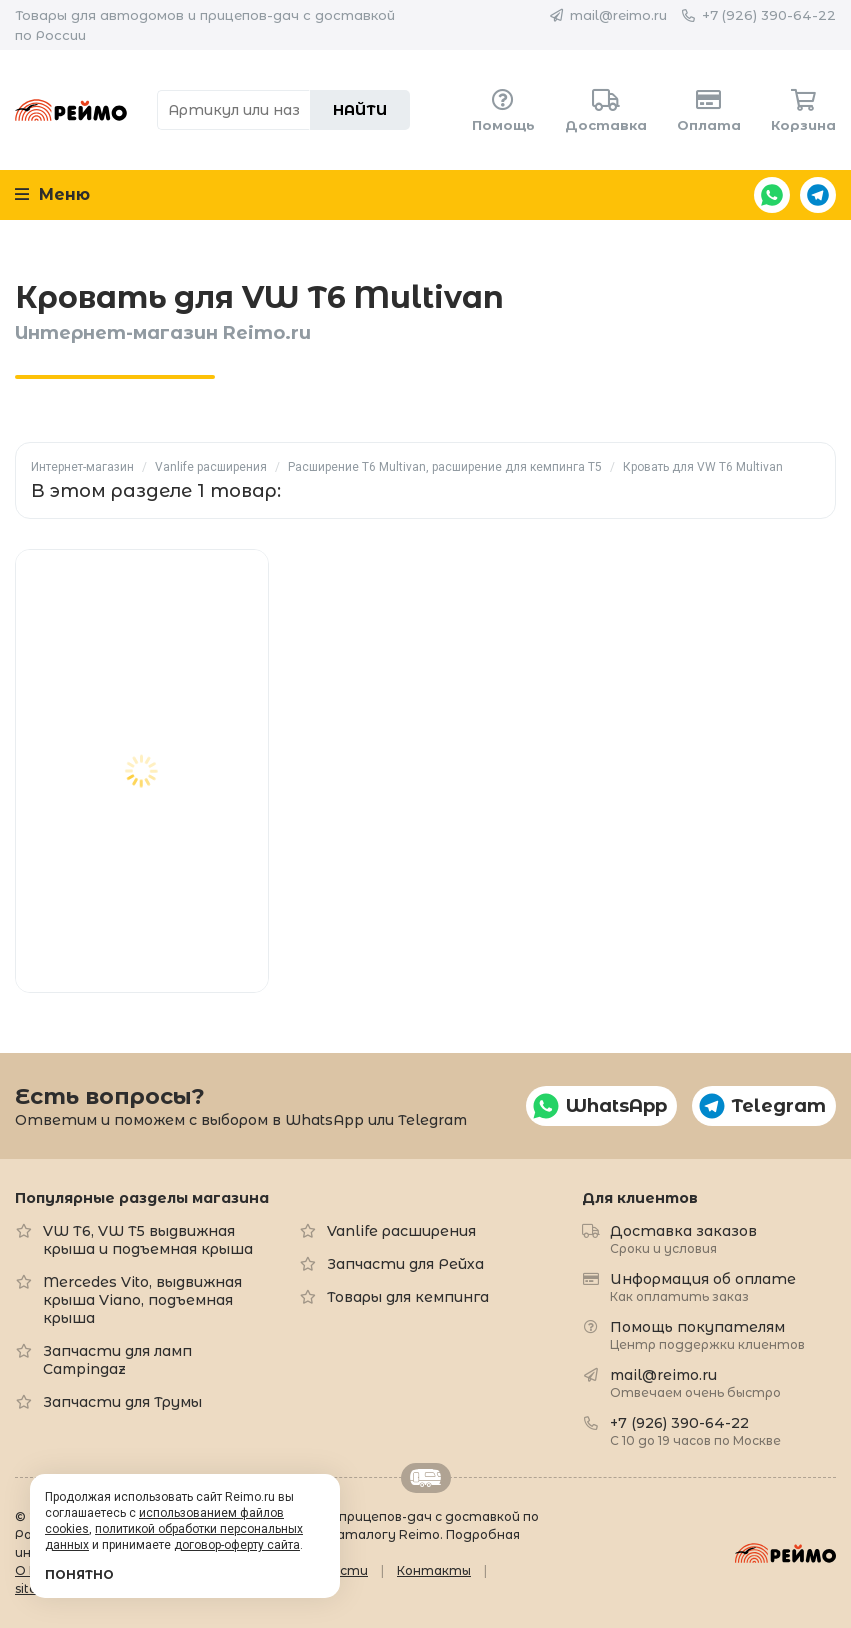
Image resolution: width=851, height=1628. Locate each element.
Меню (52, 194)
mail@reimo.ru (618, 15)
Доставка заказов (683, 1238)
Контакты (434, 1570)
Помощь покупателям (707, 1334)
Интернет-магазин (82, 467)
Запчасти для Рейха (405, 1264)
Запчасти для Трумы (122, 1402)
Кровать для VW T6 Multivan (703, 467)
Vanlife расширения (211, 467)
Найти (360, 110)
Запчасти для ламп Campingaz (117, 1360)
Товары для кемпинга (408, 1297)
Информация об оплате (703, 1286)
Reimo (71, 110)
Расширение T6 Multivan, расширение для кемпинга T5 (445, 467)
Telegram (818, 195)
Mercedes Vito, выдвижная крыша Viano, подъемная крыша (142, 1300)
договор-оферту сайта (237, 1545)
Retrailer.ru (426, 1478)
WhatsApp (772, 195)
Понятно (79, 1574)
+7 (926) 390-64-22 (769, 15)
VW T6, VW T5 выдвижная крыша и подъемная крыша (148, 1240)
